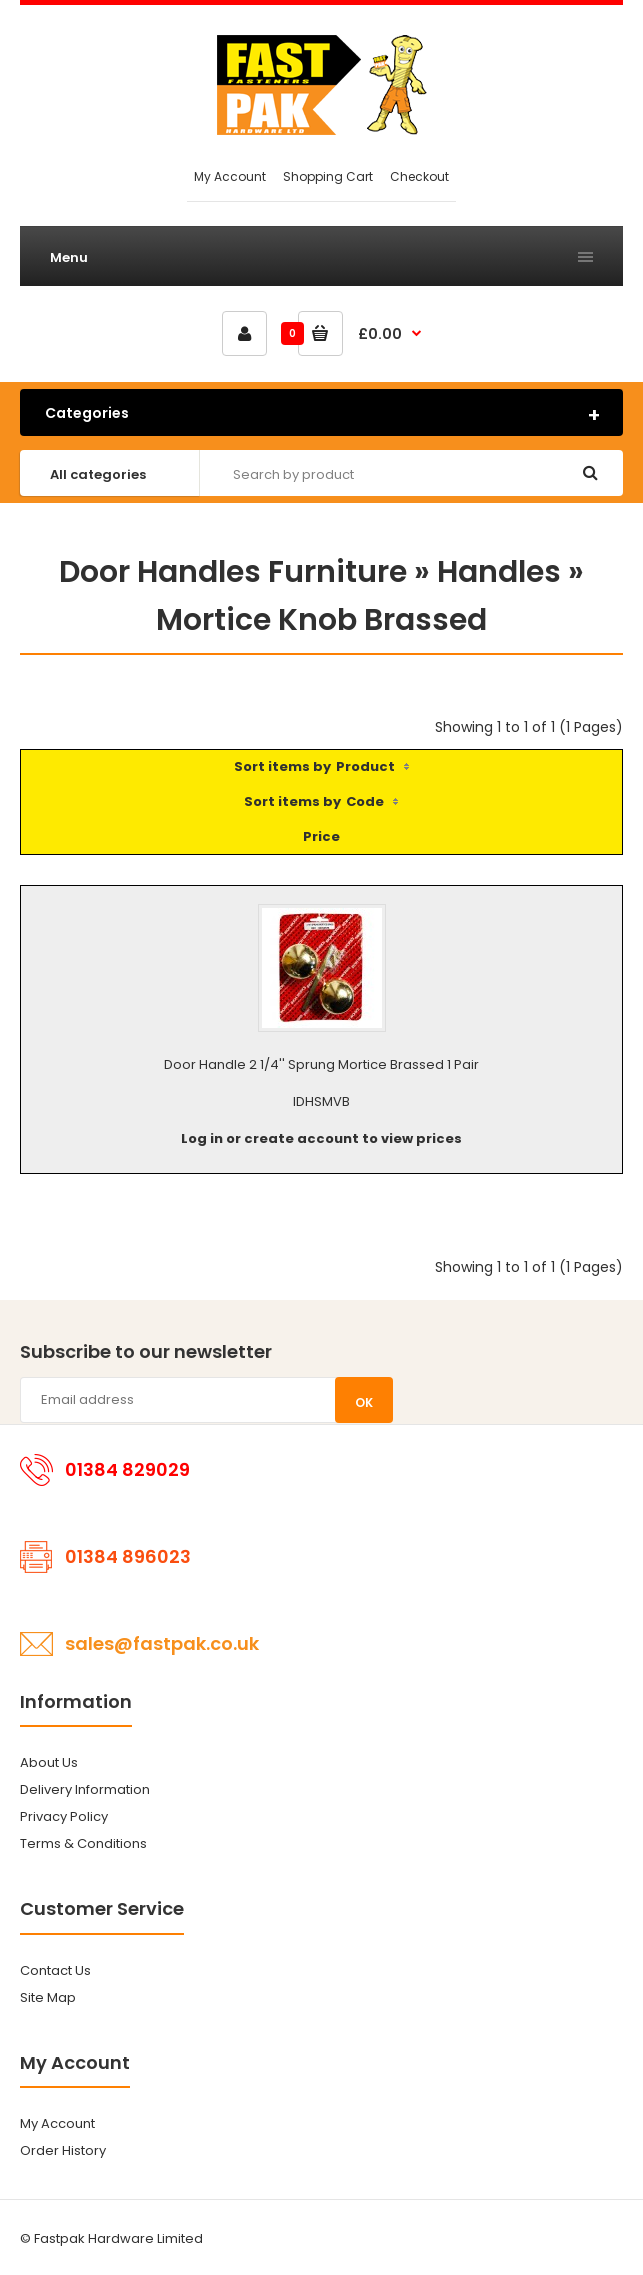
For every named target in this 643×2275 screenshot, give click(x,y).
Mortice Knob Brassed (321, 620)
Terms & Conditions (83, 1843)
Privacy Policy (64, 1816)
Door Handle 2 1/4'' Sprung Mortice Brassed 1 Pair (321, 1064)
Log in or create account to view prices (321, 1138)
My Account (230, 176)
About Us (49, 1762)
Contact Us (55, 1970)
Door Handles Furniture (233, 572)
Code (365, 801)
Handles (499, 572)
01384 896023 (128, 1556)
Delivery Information (85, 1789)
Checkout (419, 176)
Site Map (48, 1997)
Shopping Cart (328, 176)
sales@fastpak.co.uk (162, 1643)
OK (364, 1402)
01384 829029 (127, 1469)
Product (365, 766)
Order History (63, 2150)
